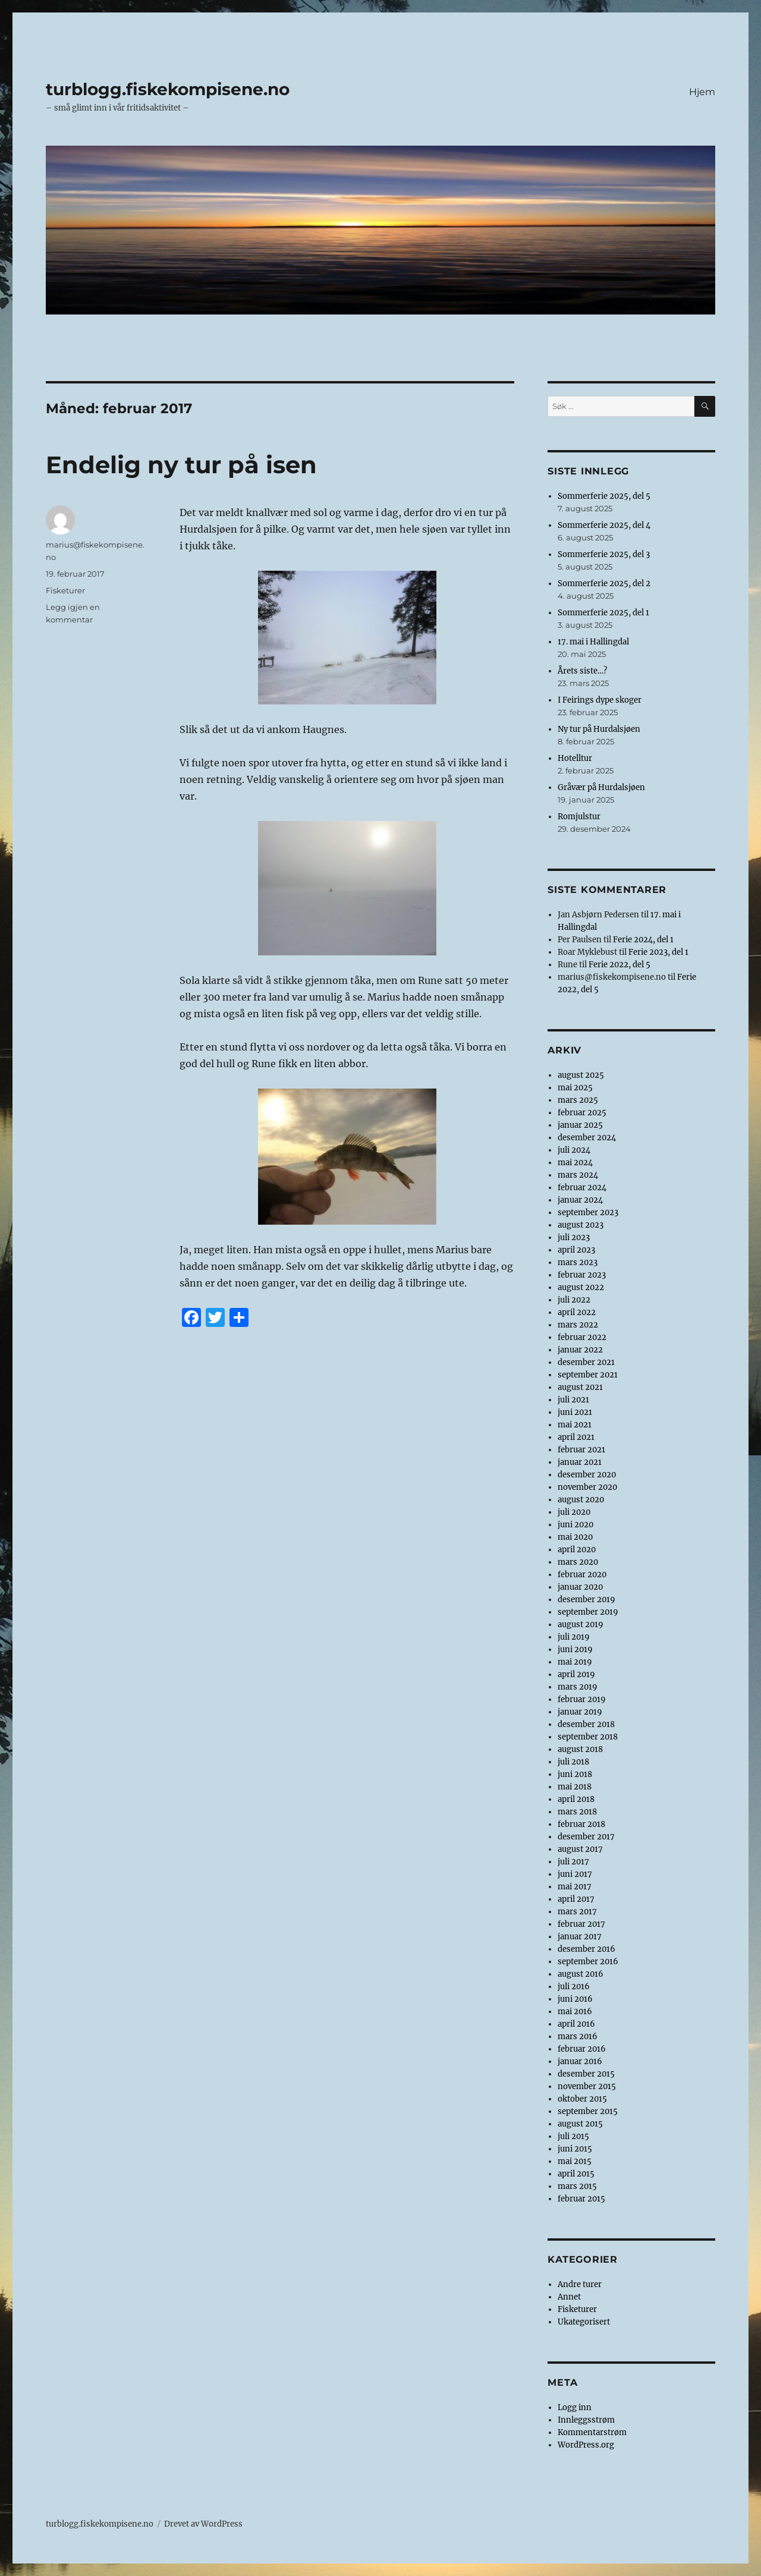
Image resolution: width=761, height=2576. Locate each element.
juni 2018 (575, 1774)
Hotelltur (575, 758)
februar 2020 (582, 1574)
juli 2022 (574, 1300)
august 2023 (580, 1225)
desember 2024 (587, 1138)
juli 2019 (574, 1637)
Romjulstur (579, 817)
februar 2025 (582, 1113)
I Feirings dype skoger (599, 700)
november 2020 (587, 1487)
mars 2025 (578, 1100)
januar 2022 (580, 1350)
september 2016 (588, 1962)
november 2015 (587, 2086)
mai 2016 (575, 2011)
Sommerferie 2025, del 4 (604, 525)
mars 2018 (577, 1812)
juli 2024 (574, 1150)
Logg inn (575, 2407)
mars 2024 (578, 1175)
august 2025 (581, 1075)
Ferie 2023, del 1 (658, 952)
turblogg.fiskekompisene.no (168, 89)
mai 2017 (575, 1887)
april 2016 (576, 2024)
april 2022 (577, 1312)
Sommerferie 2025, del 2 (604, 583)
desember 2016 (586, 1949)
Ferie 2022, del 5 (619, 965)
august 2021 (580, 1387)
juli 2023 (574, 1237)
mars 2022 (578, 1325)
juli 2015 (573, 2136)
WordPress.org (586, 2445)
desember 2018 (586, 1724)
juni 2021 (575, 1412)
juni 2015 (575, 2149)
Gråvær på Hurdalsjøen (601, 787)
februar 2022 (582, 1337)
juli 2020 (574, 1512)
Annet (569, 2297)
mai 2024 (575, 1163)
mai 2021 (575, 1425)
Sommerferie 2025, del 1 (603, 613)
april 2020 (577, 1550)
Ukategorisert (584, 2322)
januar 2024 (580, 1200)
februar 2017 (581, 1924)
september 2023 (588, 1212)
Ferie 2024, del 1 (643, 940)
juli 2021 (573, 1400)
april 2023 (576, 1250)
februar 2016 (582, 2049)
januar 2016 (580, 2061)
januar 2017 (580, 1937)
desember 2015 (586, 2074)
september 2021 (588, 1375)
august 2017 (580, 1849)
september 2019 (588, 1612)
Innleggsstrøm (586, 2420)
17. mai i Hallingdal (593, 642)
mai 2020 (575, 1537)
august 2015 (580, 2124)
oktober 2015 (582, 2099)
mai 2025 (575, 1088)
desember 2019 (586, 1599)
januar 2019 (580, 1712)
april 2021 (576, 1437)
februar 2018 (581, 1824)
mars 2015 (577, 2186)
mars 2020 (578, 1562)
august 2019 (580, 1624)
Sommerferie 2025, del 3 (604, 554)
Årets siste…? (582, 671)
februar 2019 (582, 1699)
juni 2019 (575, 1649)
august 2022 (581, 1287)
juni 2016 (575, 1999)
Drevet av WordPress (203, 2524)
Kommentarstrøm (592, 2432)
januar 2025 (580, 1125)
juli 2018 (573, 1762)
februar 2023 (582, 1275)
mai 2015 (575, 2161)
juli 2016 (574, 1986)
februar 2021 (581, 1450)
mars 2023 (578, 1262)
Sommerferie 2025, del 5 (604, 496)
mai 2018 (575, 1787)
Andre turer (580, 2284)
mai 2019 (575, 1662)
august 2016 (580, 1974)
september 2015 (588, 2111)
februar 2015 (581, 2199)
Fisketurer (65, 590)
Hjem (702, 91)
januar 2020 (580, 1587)
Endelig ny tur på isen (181, 464)
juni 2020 (575, 1525)
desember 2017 (586, 1837)
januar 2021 (580, 1462)
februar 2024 (582, 1187)
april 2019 (576, 1674)
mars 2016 (578, 2036)
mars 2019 (578, 1687)
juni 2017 (575, 1874)
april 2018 (576, 1799)
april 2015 (576, 2174)
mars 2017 (577, 1912)
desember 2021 (586, 1362)
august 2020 (581, 1500)
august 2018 (580, 1749)
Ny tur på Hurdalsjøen (599, 729)
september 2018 (588, 1737)
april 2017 (576, 1899)
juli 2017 (573, 1862)
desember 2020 (587, 1475)
